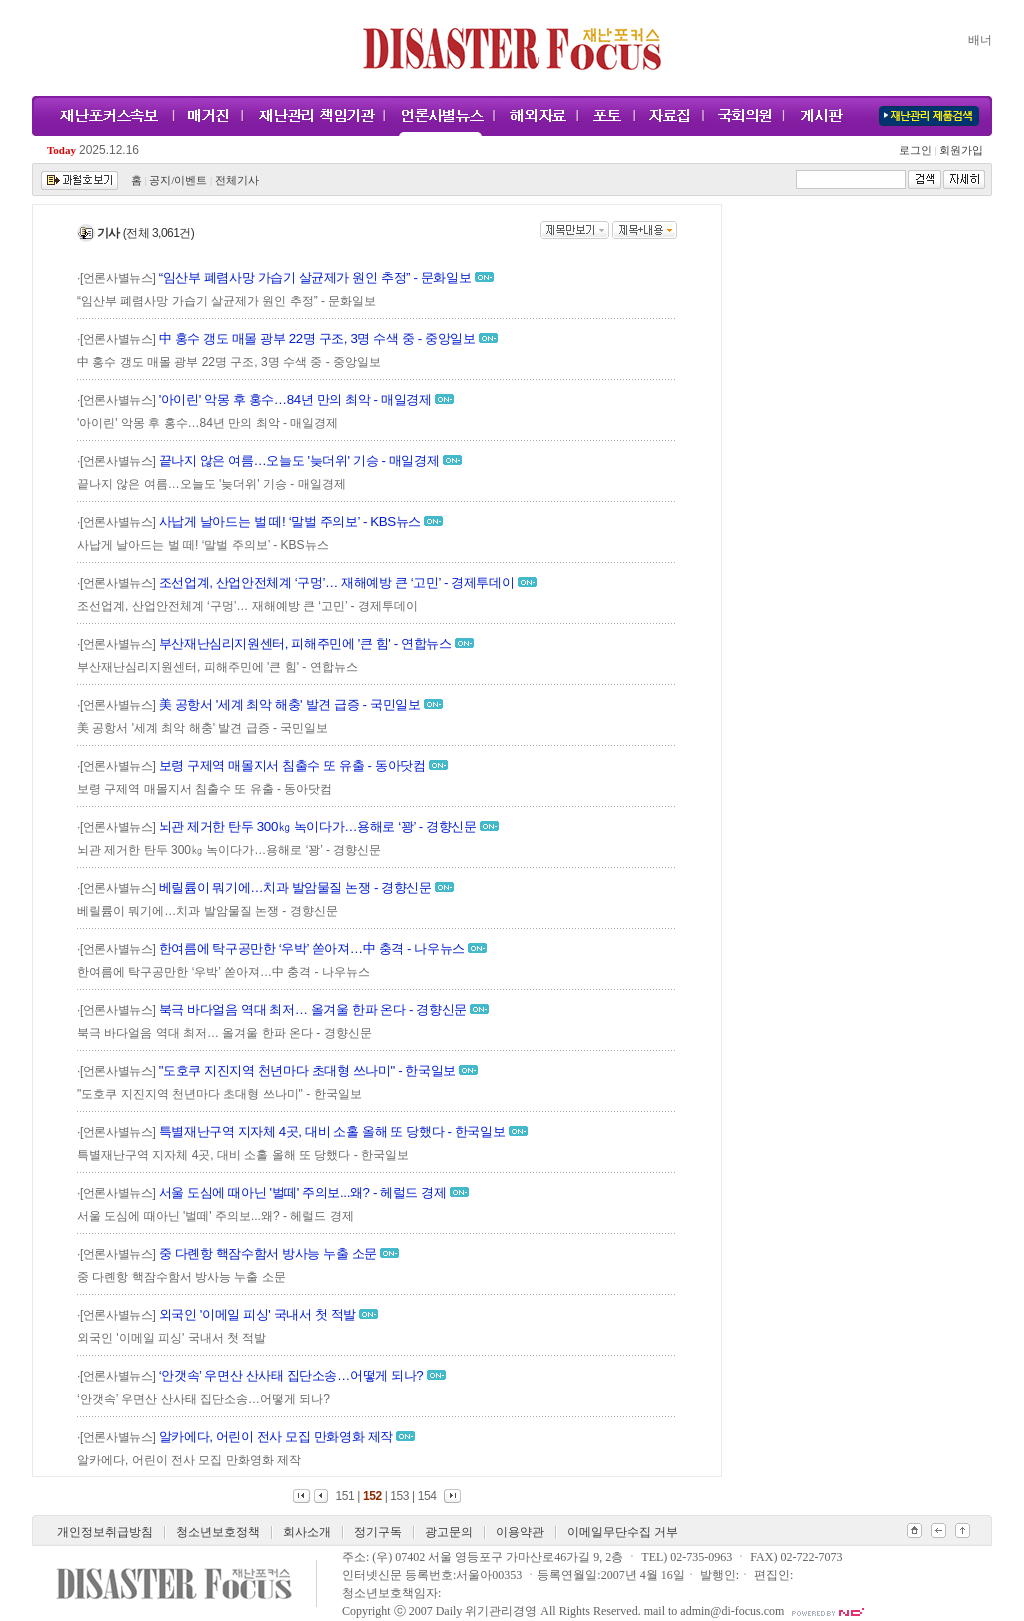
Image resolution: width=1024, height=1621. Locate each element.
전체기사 (237, 180)
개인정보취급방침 (105, 1532)
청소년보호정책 (218, 1532)
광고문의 (449, 1532)
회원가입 (959, 150)
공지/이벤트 (178, 180)
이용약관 (520, 1532)
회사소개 (307, 1532)
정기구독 (378, 1532)
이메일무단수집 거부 (622, 1532)
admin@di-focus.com (732, 1611)
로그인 (918, 150)
